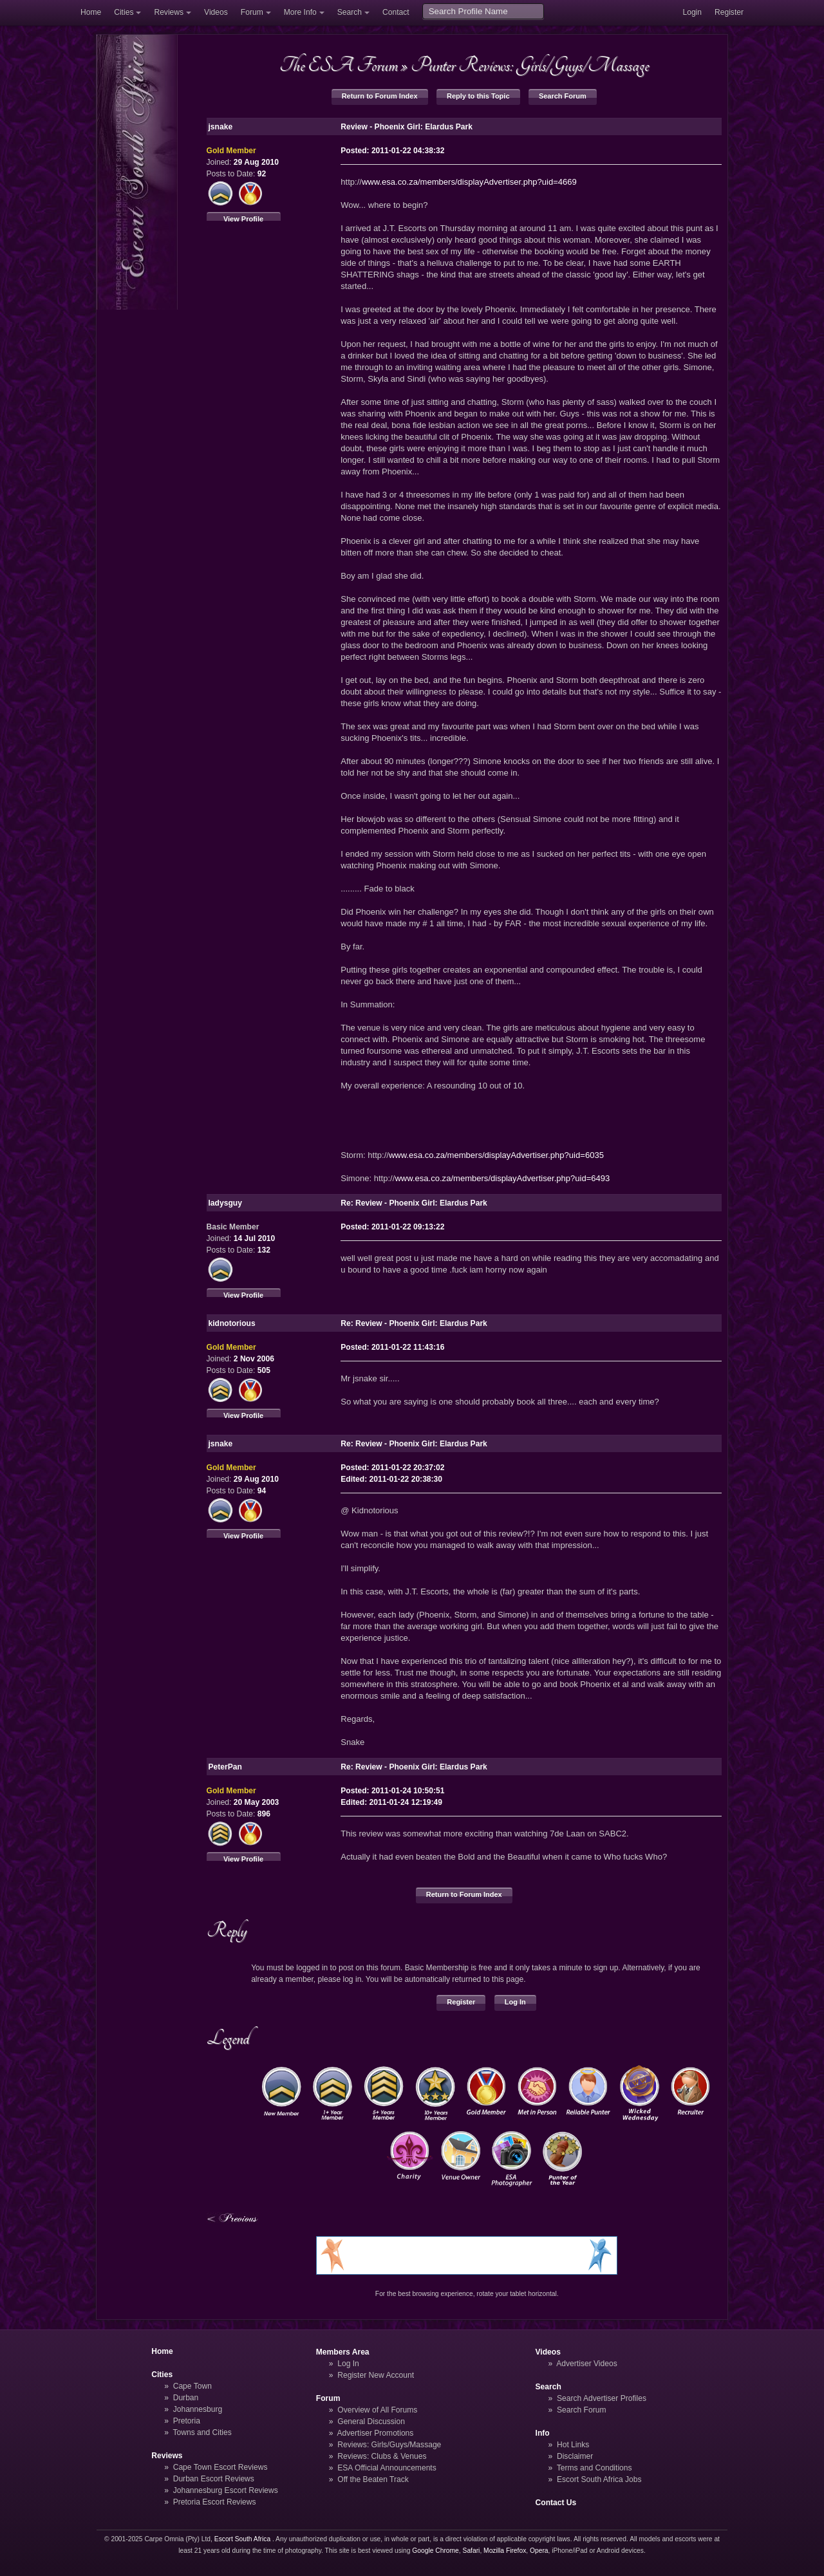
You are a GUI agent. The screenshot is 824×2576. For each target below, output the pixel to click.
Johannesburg (198, 2409)
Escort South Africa (242, 2539)
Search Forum (562, 96)
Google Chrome (435, 2550)
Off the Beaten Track (373, 2479)
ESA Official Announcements (386, 2467)
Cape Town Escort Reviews (220, 2467)
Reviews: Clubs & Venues (381, 2456)
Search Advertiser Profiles (601, 2398)
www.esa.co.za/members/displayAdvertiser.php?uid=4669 (469, 182)
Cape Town (192, 2386)
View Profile (243, 219)
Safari (471, 2550)
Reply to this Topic (478, 96)
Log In (515, 2002)
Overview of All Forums (377, 2409)
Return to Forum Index (380, 96)
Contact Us (556, 2502)
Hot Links (573, 2444)
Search (349, 12)
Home (90, 12)
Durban (186, 2397)
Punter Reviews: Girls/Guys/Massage (530, 65)
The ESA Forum (338, 65)
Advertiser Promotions (375, 2433)
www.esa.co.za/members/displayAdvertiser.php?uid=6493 (502, 1178)
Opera (539, 2550)
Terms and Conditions (594, 2467)
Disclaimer (575, 2456)
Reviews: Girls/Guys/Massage (389, 2444)
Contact (395, 12)
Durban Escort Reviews (213, 2478)
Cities (123, 12)
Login (692, 12)
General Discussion (371, 2421)
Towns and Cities (202, 2432)
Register (729, 12)
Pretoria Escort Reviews (214, 2501)
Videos (216, 12)
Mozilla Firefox (504, 2550)
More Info (300, 12)
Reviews (168, 12)
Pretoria (186, 2420)
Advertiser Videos (586, 2363)
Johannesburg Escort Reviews (225, 2490)
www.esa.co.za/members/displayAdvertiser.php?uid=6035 (496, 1155)
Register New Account (375, 2375)
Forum (252, 12)
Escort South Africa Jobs (599, 2479)
